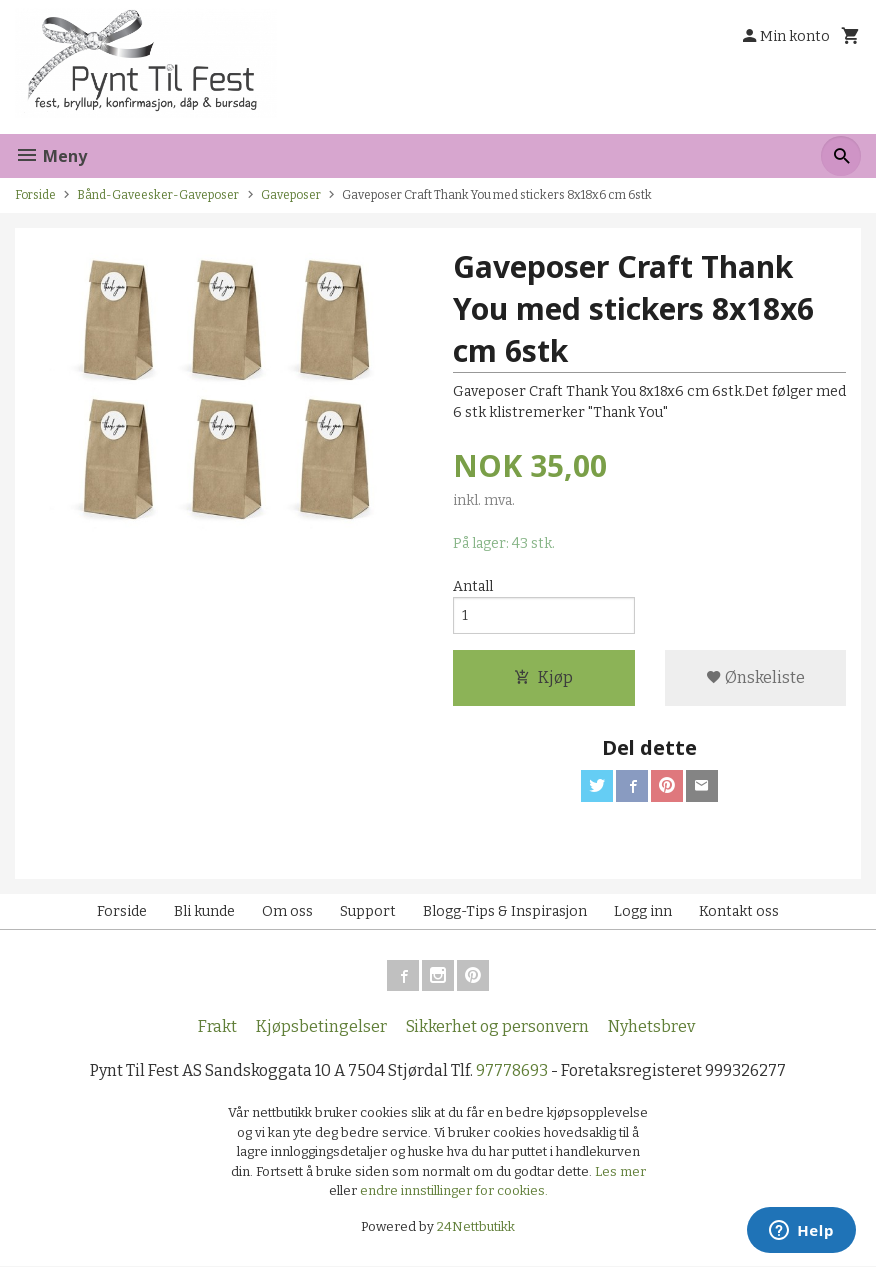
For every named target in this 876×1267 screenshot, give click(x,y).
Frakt (217, 1027)
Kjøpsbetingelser (321, 1027)
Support (368, 911)
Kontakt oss (739, 911)
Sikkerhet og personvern (497, 1027)
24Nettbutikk (476, 1226)
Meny (51, 156)
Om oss (287, 911)
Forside (35, 195)
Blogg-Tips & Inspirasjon (505, 911)
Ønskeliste (755, 677)
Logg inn (643, 911)
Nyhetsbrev (651, 1027)
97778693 (512, 1071)
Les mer (620, 1171)
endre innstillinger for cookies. (454, 1191)
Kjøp (543, 677)
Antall (473, 586)
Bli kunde (204, 911)
